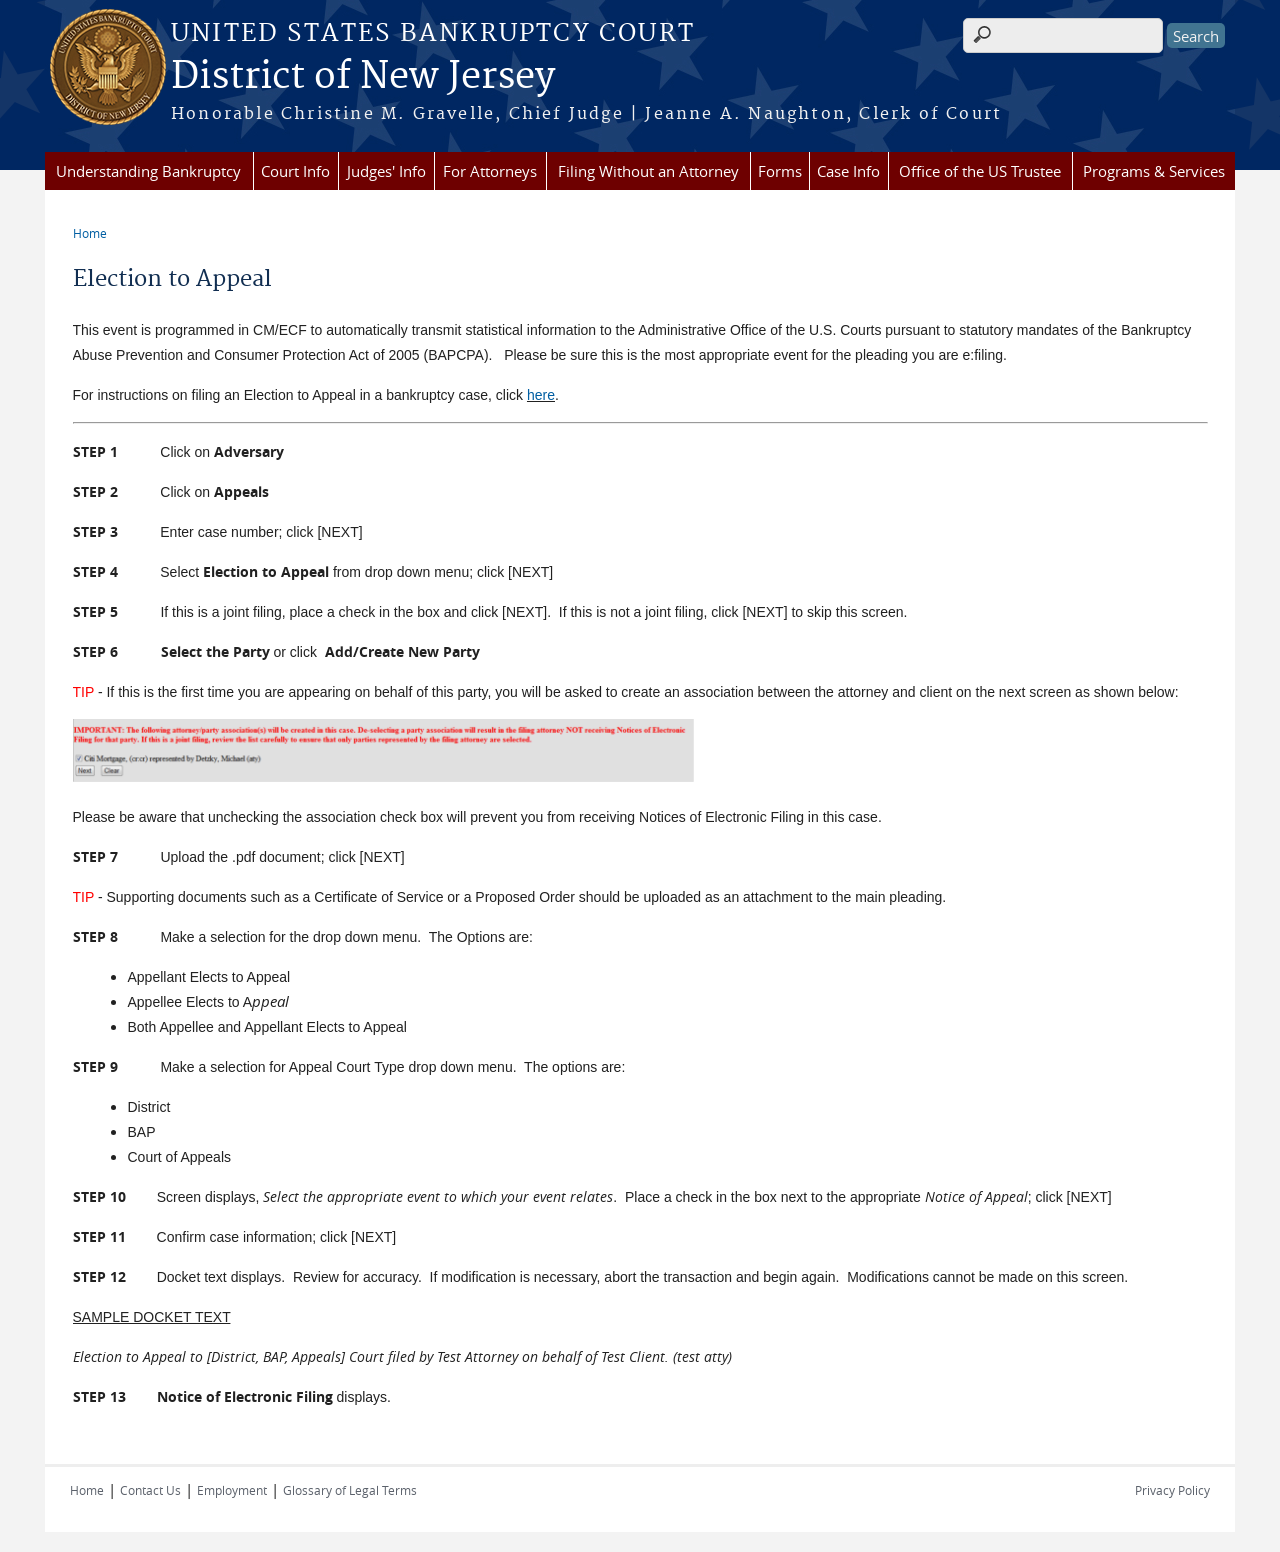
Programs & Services (1154, 171)
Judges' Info (386, 171)
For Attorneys (490, 171)
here (541, 395)
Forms (780, 171)
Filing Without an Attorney (648, 171)
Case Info (848, 171)
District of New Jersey (363, 77)
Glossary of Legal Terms (350, 1490)
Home (90, 233)
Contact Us (150, 1490)
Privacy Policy (1172, 1490)
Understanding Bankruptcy (148, 171)
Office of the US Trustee (980, 171)
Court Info (295, 171)
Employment (232, 1490)
